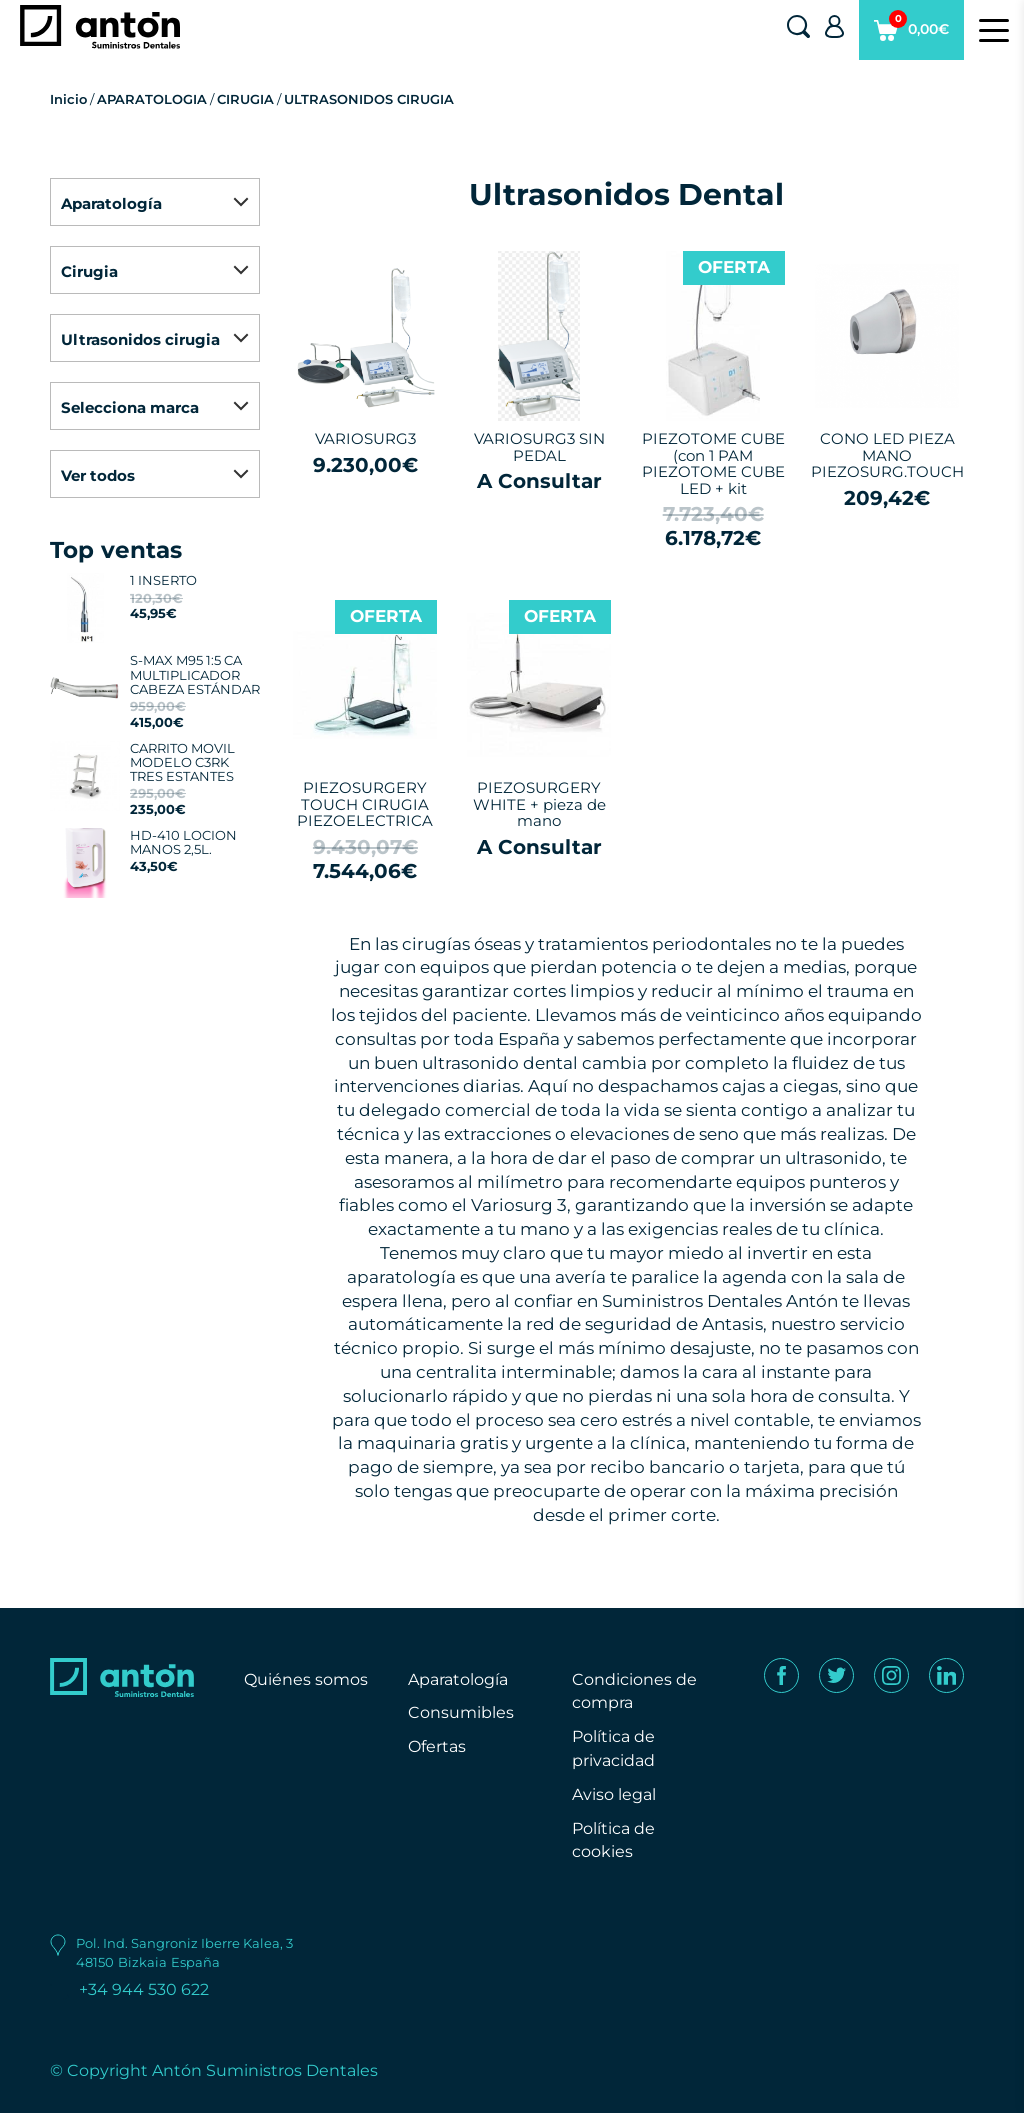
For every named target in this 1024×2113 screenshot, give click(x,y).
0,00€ (911, 35)
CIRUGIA (245, 99)
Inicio (68, 99)
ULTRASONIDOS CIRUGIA (369, 99)
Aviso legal (614, 1794)
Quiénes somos (306, 1679)
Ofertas (437, 1746)
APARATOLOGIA (152, 99)
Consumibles (461, 1712)
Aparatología (458, 1679)
